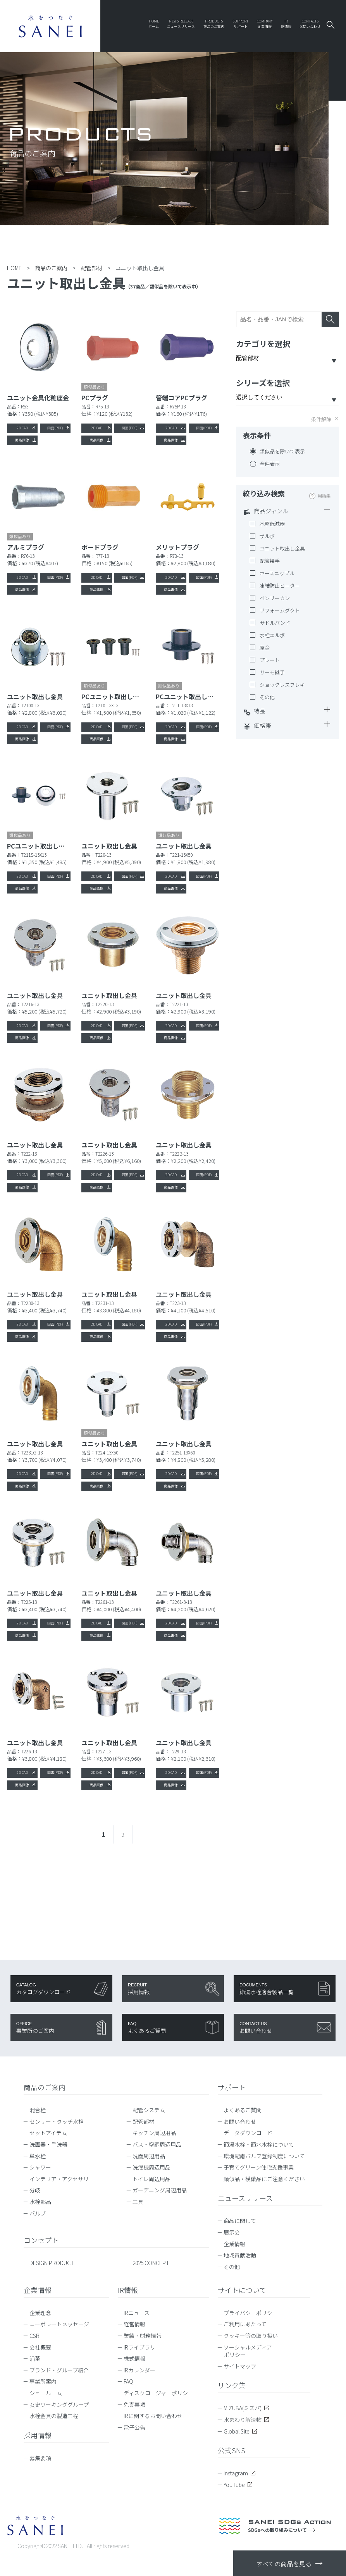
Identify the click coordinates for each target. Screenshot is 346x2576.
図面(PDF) (55, 427)
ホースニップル (277, 573)
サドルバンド (275, 623)
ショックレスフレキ (282, 685)
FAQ (128, 2382)
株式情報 (134, 2359)
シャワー (40, 2167)
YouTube (238, 2485)
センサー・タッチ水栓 (56, 2122)
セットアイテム (48, 2133)
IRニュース (137, 2313)
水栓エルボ (272, 635)
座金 (265, 648)
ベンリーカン (275, 598)
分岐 (34, 2190)
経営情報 (134, 2324)
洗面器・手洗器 (48, 2145)
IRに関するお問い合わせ (153, 2416)
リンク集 (232, 2385)
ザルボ (267, 536)
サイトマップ (240, 2366)
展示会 (232, 2232)
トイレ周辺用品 (151, 2179)
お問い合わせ (240, 2122)
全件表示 (270, 464)
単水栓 (37, 2156)
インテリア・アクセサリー (61, 2179)
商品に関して (240, 2221)
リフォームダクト (280, 610)
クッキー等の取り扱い (251, 2336)
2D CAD (22, 427)
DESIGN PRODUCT (51, 2263)
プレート (270, 660)
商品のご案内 (44, 2087)
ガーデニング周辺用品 (160, 2190)
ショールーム (45, 2393)
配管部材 (143, 2122)
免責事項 (134, 2405)
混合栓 (37, 2110)
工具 (138, 2202)
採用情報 (38, 2435)
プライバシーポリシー (251, 2313)
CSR (34, 2336)
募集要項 (40, 2458)
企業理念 (40, 2313)
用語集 (324, 495)
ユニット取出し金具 (282, 548)
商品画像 (22, 439)
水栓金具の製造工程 (53, 2416)
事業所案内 (43, 2382)
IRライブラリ (139, 2347)
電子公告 (134, 2428)
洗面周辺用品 (149, 2156)
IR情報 (128, 2290)
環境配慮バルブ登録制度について (264, 2156)
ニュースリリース (245, 2198)
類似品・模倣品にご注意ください (264, 2179)
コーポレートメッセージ (59, 2324)
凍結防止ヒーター (280, 586)
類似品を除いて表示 (282, 451)
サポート (232, 2087)
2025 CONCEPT (151, 2263)
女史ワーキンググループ (59, 2405)
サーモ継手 (272, 672)
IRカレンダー (139, 2370)
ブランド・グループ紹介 (59, 2370)
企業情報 (234, 2244)
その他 (267, 697)
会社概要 (40, 2347)
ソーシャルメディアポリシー (248, 2351)
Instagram (239, 2473)
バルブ (37, 2214)
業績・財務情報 (143, 2336)
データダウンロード (248, 2133)
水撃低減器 (272, 524)
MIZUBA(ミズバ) (246, 2408)
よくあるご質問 (243, 2110)
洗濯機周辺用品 (151, 2167)
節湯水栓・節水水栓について (259, 2145)
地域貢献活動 (240, 2255)
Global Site (240, 2431)
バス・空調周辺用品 (157, 2145)
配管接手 (270, 561)
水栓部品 (40, 2202)
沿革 (34, 2359)
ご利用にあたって (245, 2324)
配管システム (149, 2110)
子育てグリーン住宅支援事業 (259, 2167)
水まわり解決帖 (246, 2420)
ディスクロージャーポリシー (158, 2393)
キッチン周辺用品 (154, 2133)
